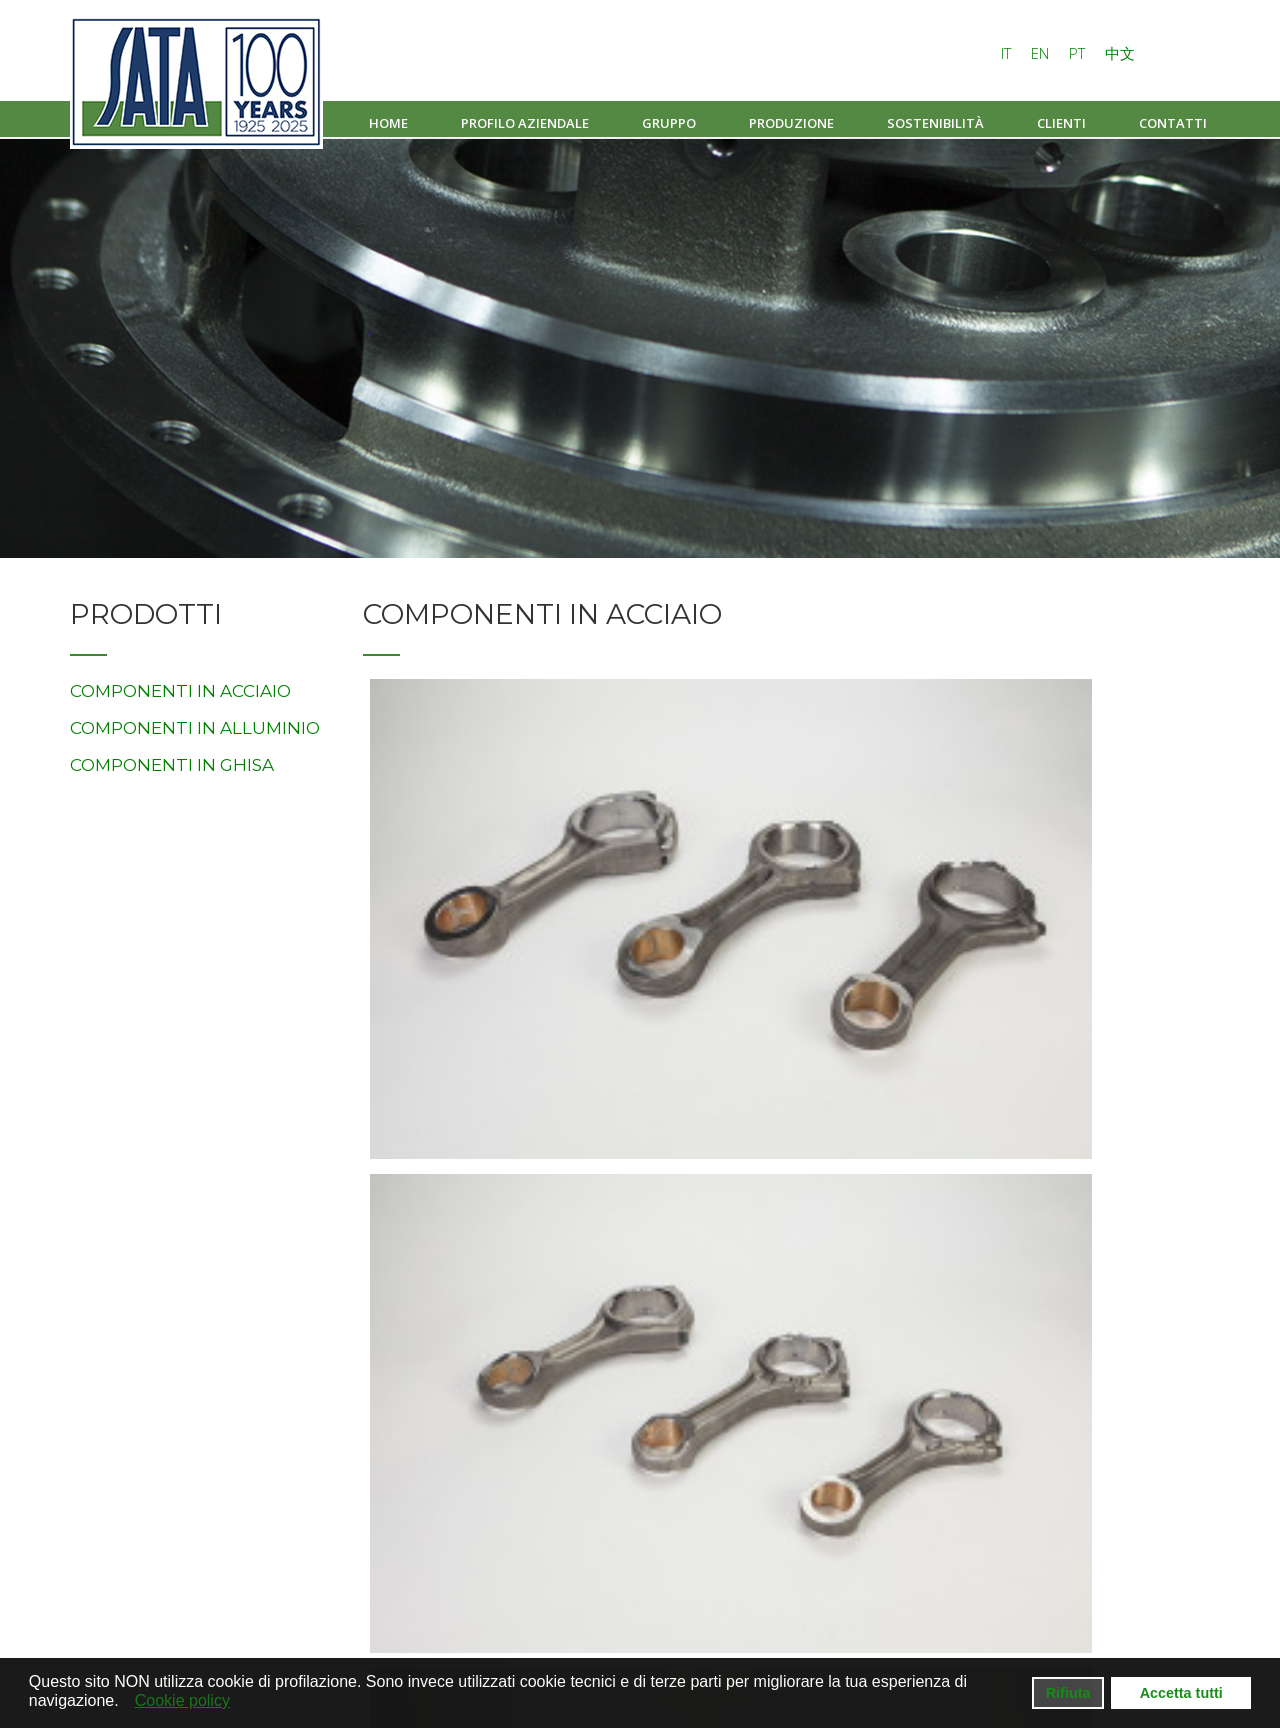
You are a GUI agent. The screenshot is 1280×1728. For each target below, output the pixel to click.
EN (1042, 53)
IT (1008, 53)
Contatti (1173, 123)
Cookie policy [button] (182, 1700)
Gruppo (669, 123)
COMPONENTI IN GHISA (172, 765)
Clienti (1061, 123)
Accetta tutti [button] (1181, 1693)
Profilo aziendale (525, 123)
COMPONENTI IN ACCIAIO (180, 691)
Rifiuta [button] (1068, 1693)
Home (388, 123)
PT (1079, 53)
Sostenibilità (935, 123)
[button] (124, 1702)
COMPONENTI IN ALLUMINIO (195, 728)
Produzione (791, 123)
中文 (1120, 53)
